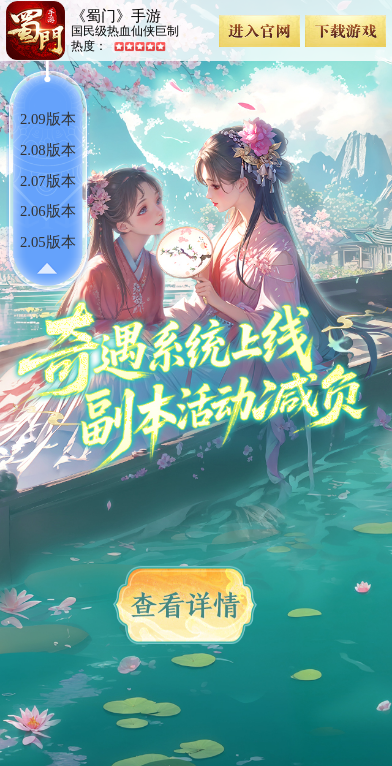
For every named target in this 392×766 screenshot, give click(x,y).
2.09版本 (48, 119)
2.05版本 (48, 242)
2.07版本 (48, 181)
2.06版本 (48, 211)
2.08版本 (48, 150)
